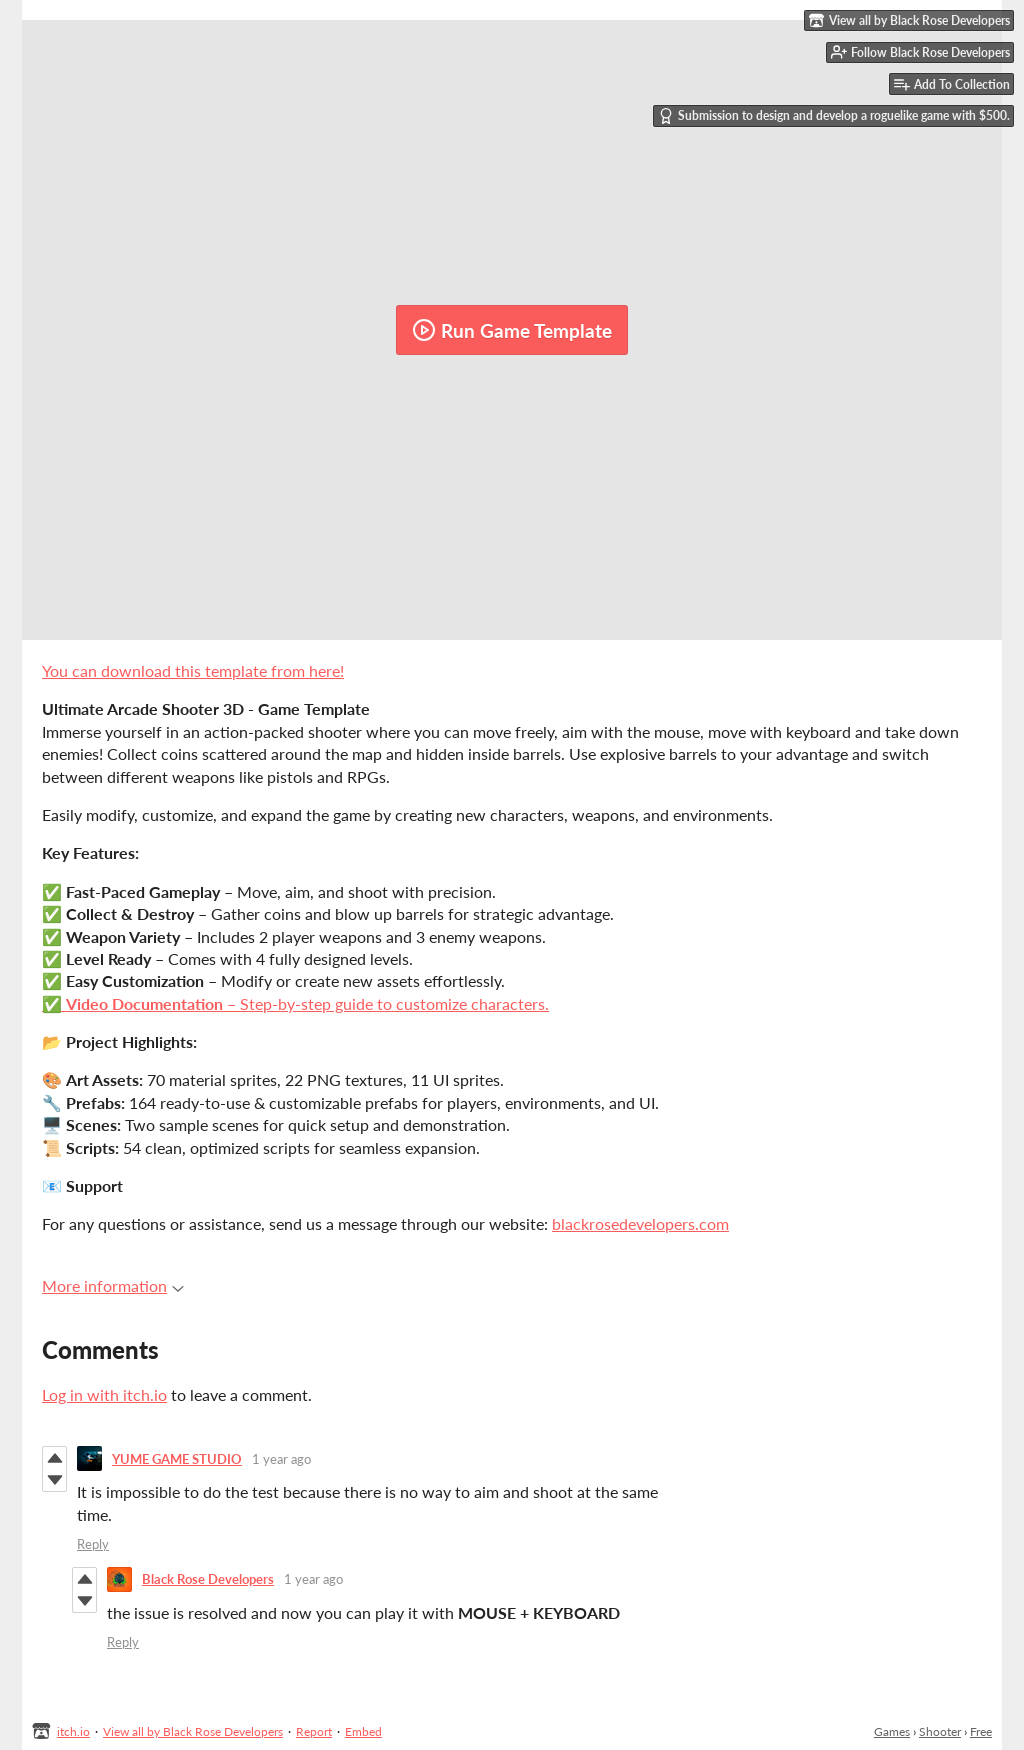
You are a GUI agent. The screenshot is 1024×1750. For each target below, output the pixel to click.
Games (892, 1731)
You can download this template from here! (193, 670)
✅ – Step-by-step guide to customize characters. (295, 1003)
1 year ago (281, 1459)
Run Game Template (512, 330)
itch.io (73, 1731)
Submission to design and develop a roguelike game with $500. (834, 116)
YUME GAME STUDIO (177, 1459)
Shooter (940, 1731)
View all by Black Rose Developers (193, 1731)
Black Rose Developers (208, 1579)
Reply (93, 1544)
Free (981, 1731)
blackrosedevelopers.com (640, 1223)
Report (314, 1731)
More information (113, 1285)
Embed (363, 1731)
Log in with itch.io (104, 1394)
